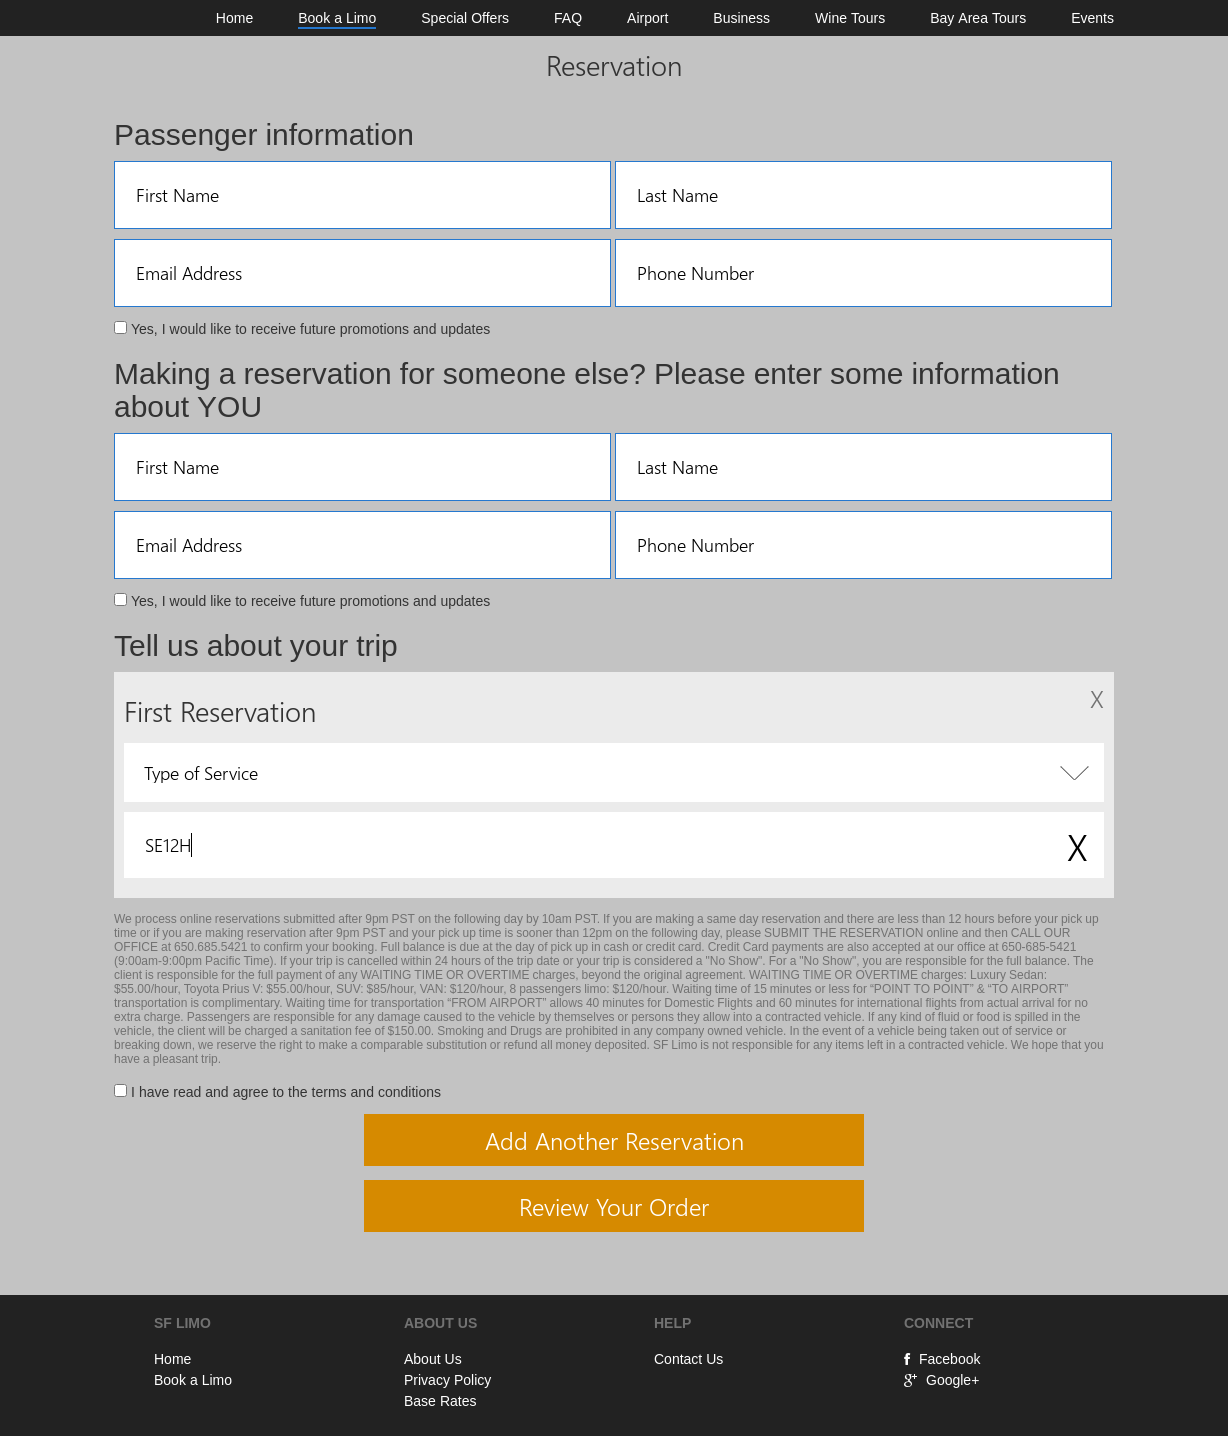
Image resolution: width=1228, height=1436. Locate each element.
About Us (433, 1359)
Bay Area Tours (978, 18)
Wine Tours (850, 18)
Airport (647, 18)
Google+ (941, 1380)
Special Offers (465, 18)
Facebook (942, 1359)
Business (741, 18)
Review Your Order (614, 1206)
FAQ (568, 18)
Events (1092, 18)
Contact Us (688, 1359)
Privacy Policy (447, 1380)
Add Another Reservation (614, 1140)
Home (234, 18)
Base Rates (440, 1401)
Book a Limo (337, 18)
